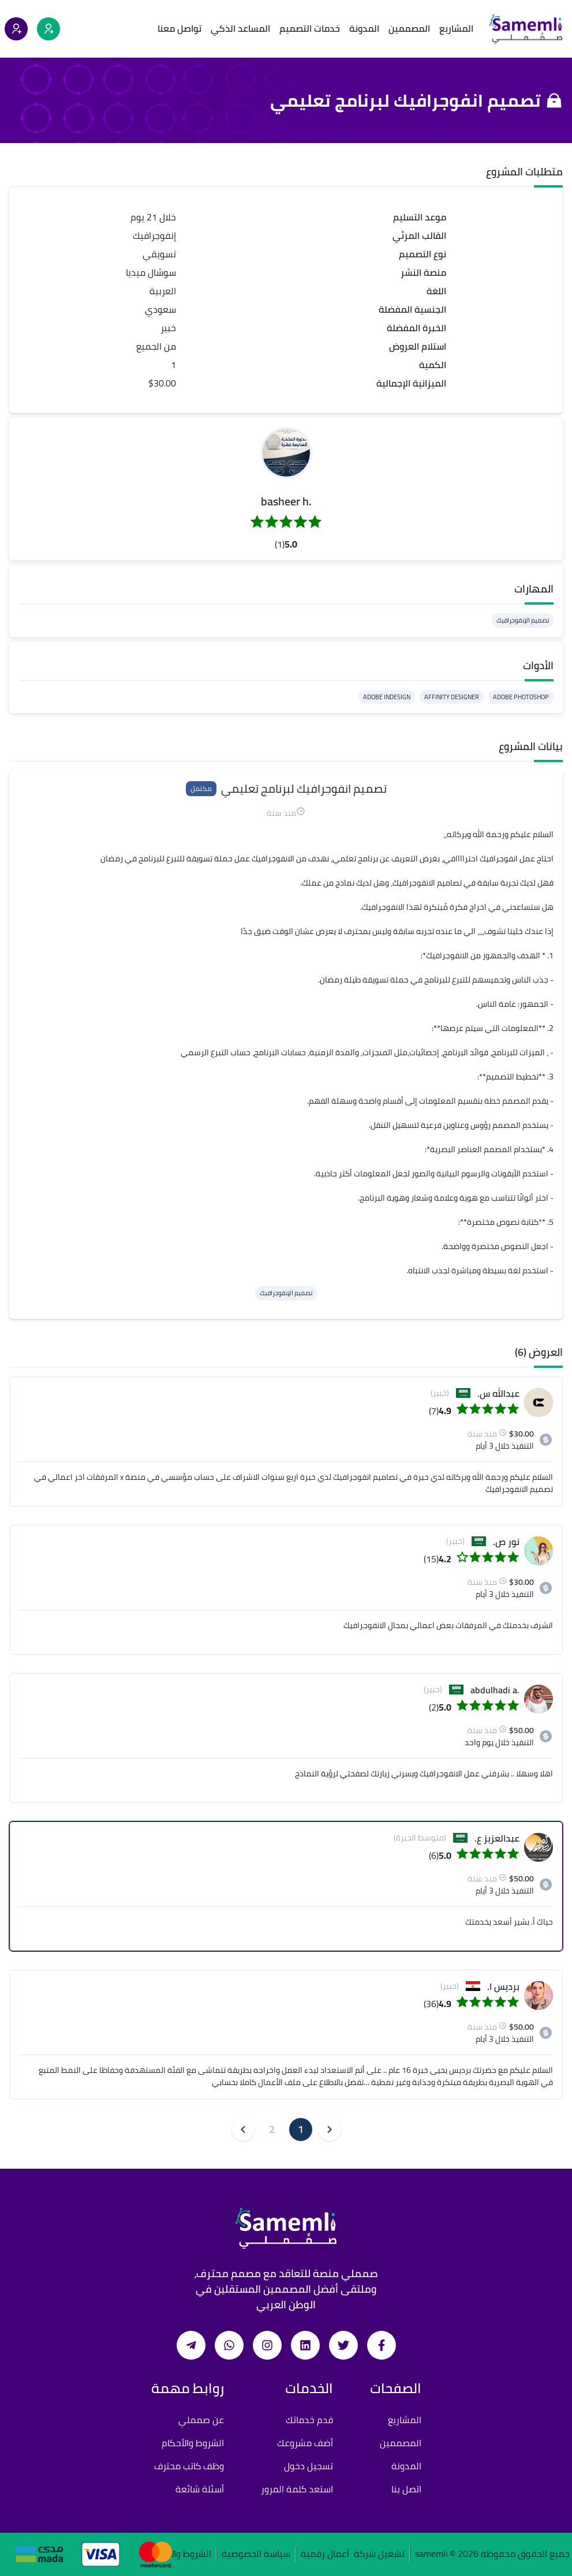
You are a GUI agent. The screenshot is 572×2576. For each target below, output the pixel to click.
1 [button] (301, 2129)
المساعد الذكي (240, 28)
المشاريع (456, 28)
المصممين (409, 28)
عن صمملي (201, 2419)
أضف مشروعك (305, 2442)
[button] (286, 453)
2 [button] (272, 2129)
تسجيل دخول (308, 2465)
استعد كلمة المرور (297, 2489)
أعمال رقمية (325, 2554)
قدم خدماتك (309, 2419)
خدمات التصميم (309, 28)
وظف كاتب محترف (189, 2465)
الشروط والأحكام (193, 2442)
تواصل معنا (179, 28)
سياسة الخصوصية (256, 2554)
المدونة (364, 28)
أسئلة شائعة (199, 2489)
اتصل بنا (406, 2489)
